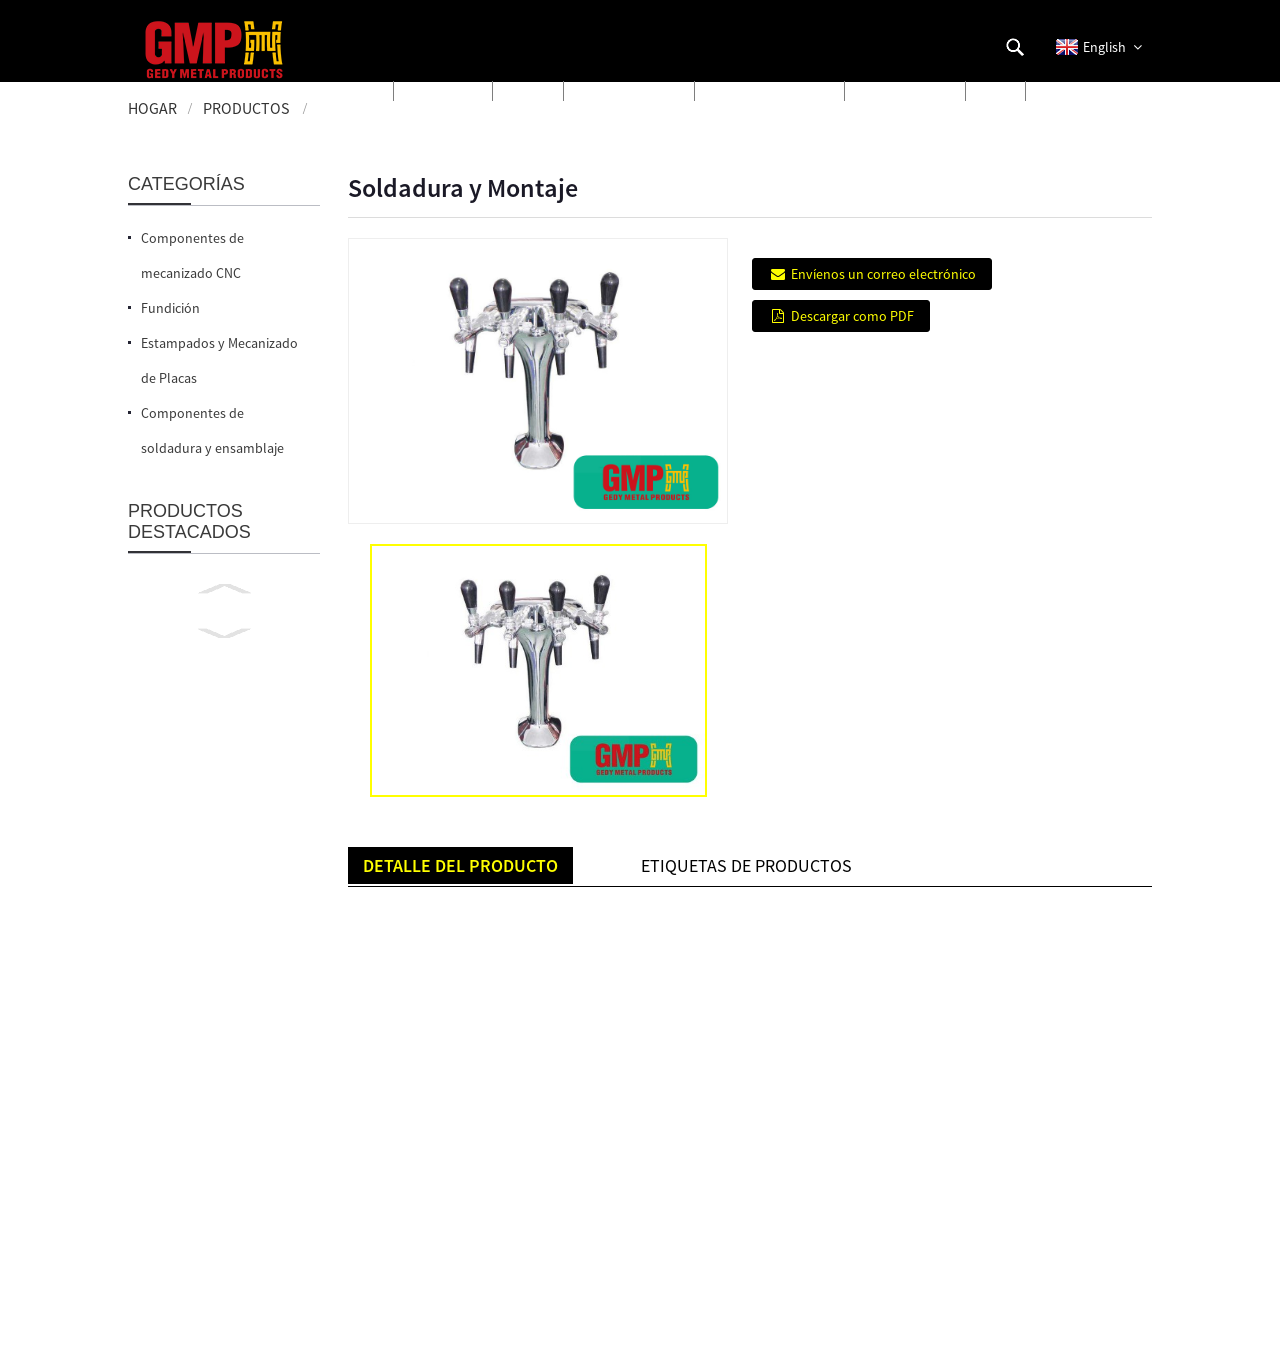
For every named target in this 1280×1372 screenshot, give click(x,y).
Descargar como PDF (852, 316)
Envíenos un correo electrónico (883, 274)
